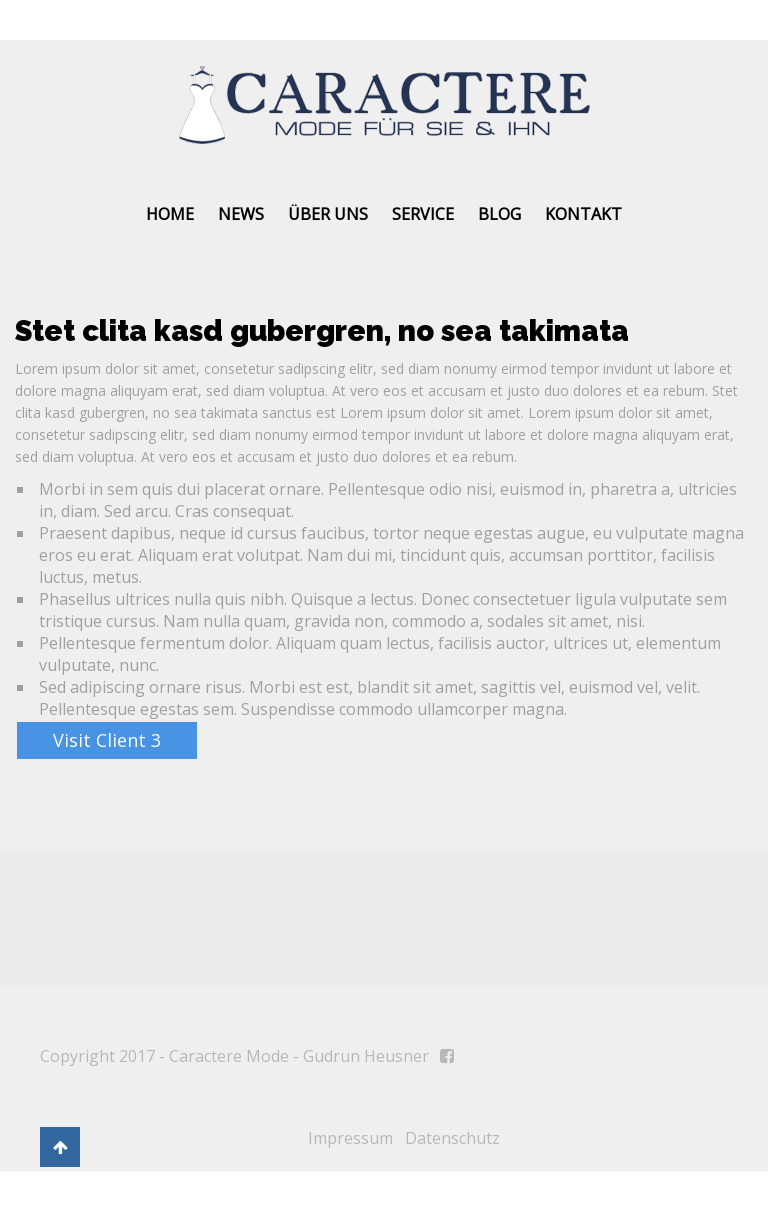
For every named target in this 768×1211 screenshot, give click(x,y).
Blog (499, 214)
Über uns (328, 214)
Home (170, 214)
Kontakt (583, 214)
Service (423, 214)
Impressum (350, 1138)
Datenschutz (452, 1138)
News (241, 214)
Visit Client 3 (107, 740)
